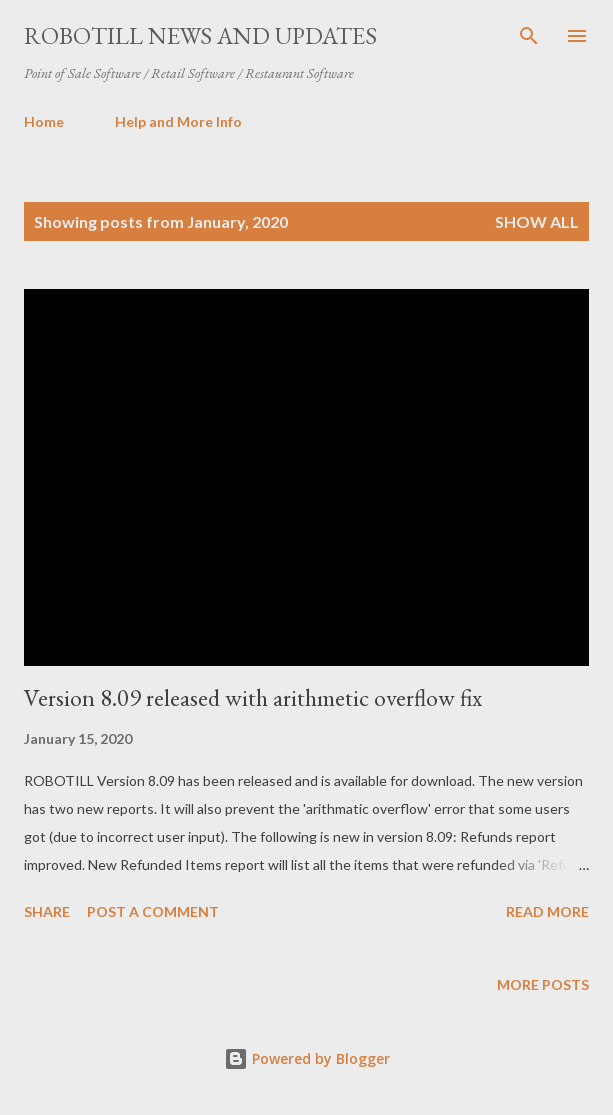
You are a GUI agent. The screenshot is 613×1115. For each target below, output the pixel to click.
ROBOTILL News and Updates (200, 35)
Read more (547, 911)
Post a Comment (153, 911)
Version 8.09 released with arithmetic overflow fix (253, 697)
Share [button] (47, 911)
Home (44, 121)
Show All (537, 221)
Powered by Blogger (307, 1058)
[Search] (529, 36)
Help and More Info (178, 121)
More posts (543, 984)
